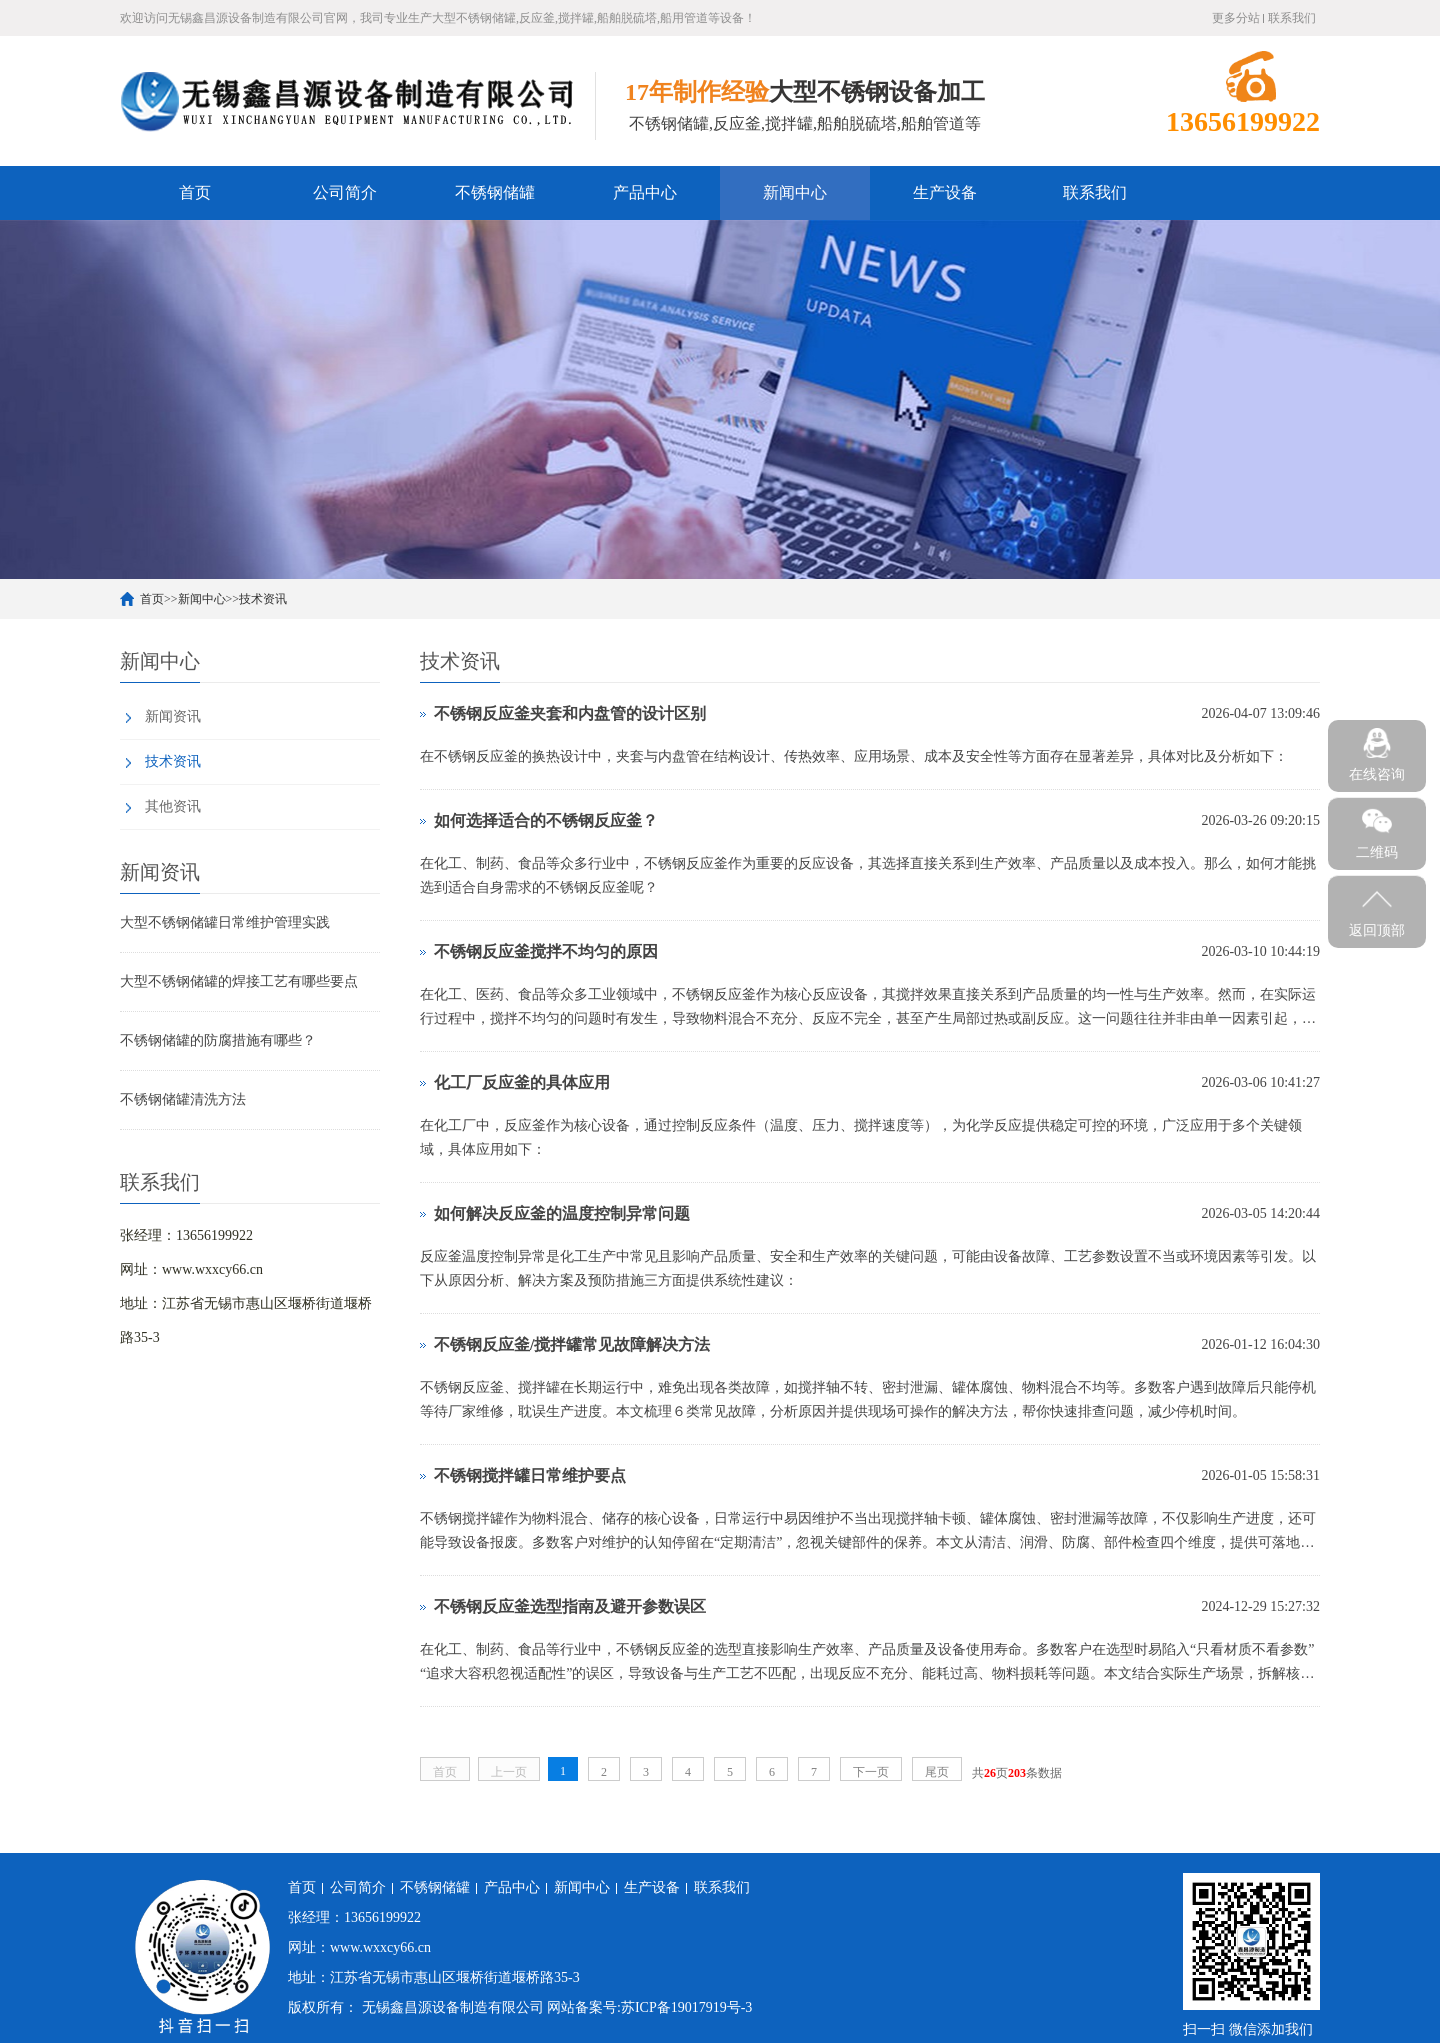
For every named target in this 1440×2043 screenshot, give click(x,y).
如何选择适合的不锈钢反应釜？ (546, 820)
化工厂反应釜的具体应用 (522, 1082)
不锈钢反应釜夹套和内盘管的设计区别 (570, 713)
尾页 (937, 1772)
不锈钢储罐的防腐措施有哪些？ (218, 1040)
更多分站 (1236, 18)
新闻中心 (795, 192)
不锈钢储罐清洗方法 (183, 1099)
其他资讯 (173, 806)
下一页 (871, 1772)
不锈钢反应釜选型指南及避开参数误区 (570, 1606)
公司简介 (345, 192)
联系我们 (1292, 18)
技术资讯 (263, 599)
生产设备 (945, 192)
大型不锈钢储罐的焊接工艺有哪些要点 (239, 981)
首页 (195, 192)
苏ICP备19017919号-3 (686, 2007)
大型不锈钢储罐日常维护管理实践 (225, 922)
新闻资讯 (173, 716)
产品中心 (645, 192)
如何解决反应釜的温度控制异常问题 (562, 1213)
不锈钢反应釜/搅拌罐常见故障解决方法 (572, 1344)
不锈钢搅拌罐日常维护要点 (530, 1475)
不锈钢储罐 (495, 192)
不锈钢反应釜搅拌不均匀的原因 (546, 951)
